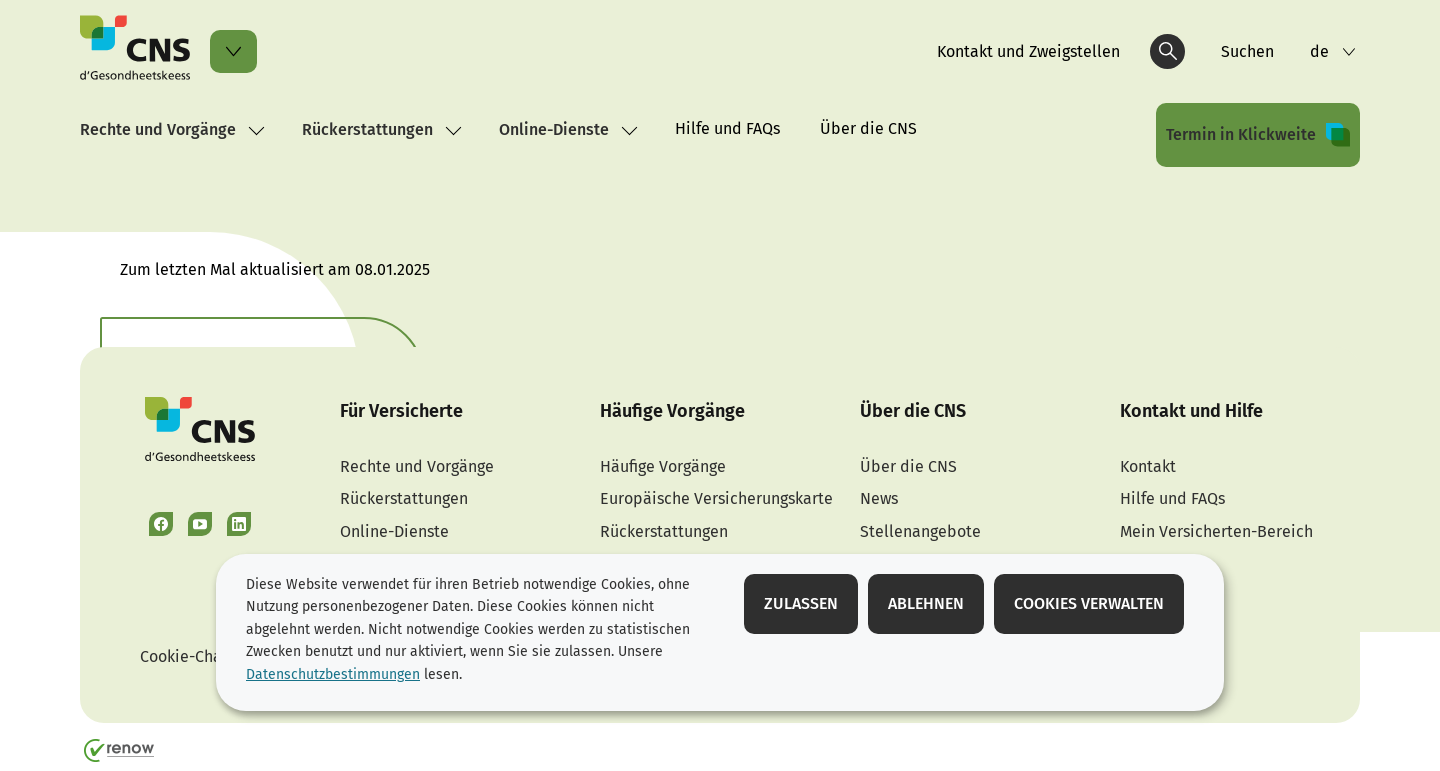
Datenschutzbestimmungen (333, 674)
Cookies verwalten (1089, 603)
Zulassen (801, 603)
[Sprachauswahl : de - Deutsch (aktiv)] (1332, 51)
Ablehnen (926, 603)
